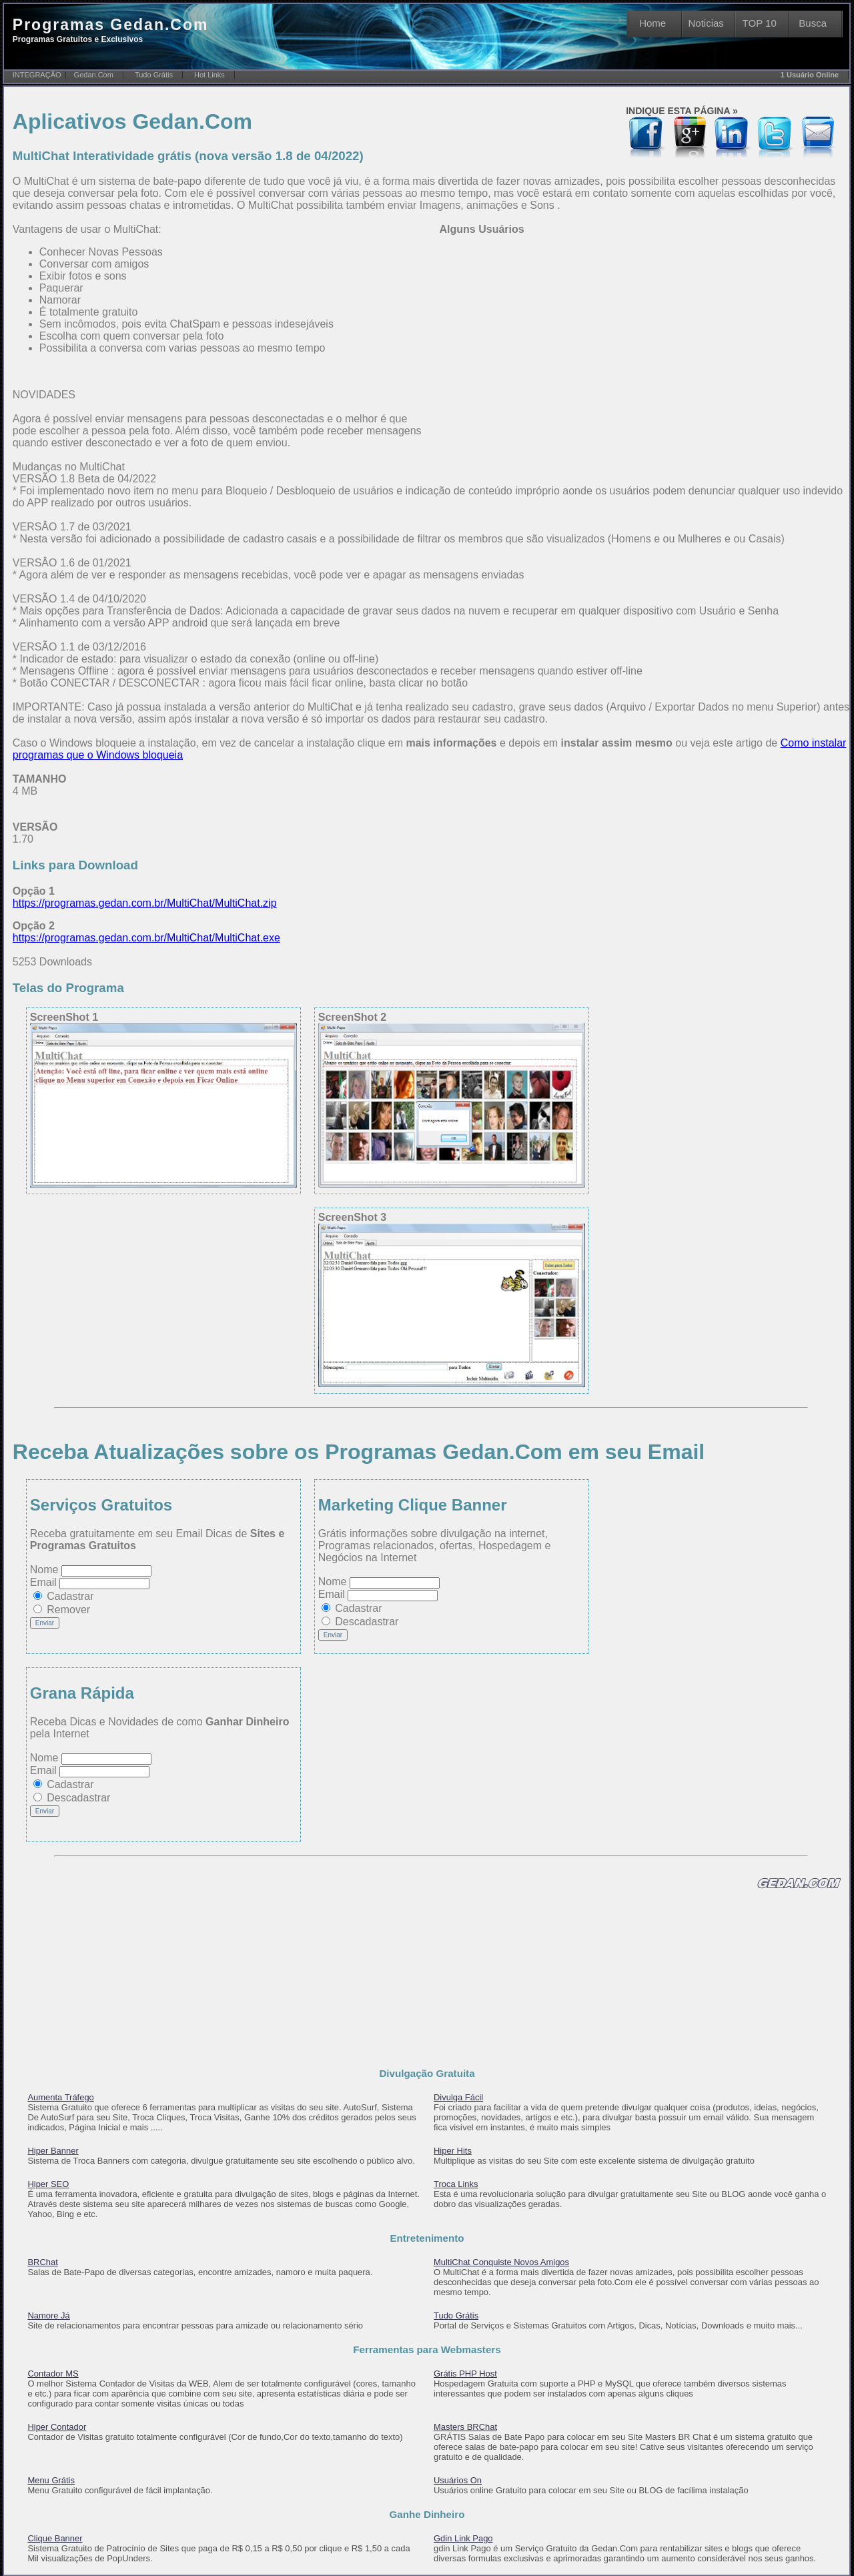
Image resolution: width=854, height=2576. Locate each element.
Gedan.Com (93, 75)
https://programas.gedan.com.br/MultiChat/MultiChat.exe (146, 937)
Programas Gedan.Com (111, 30)
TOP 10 (760, 23)
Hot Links (209, 75)
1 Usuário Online (810, 75)
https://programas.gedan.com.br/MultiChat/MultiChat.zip (145, 903)
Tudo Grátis (154, 75)
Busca (813, 23)
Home (652, 23)
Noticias (706, 23)
